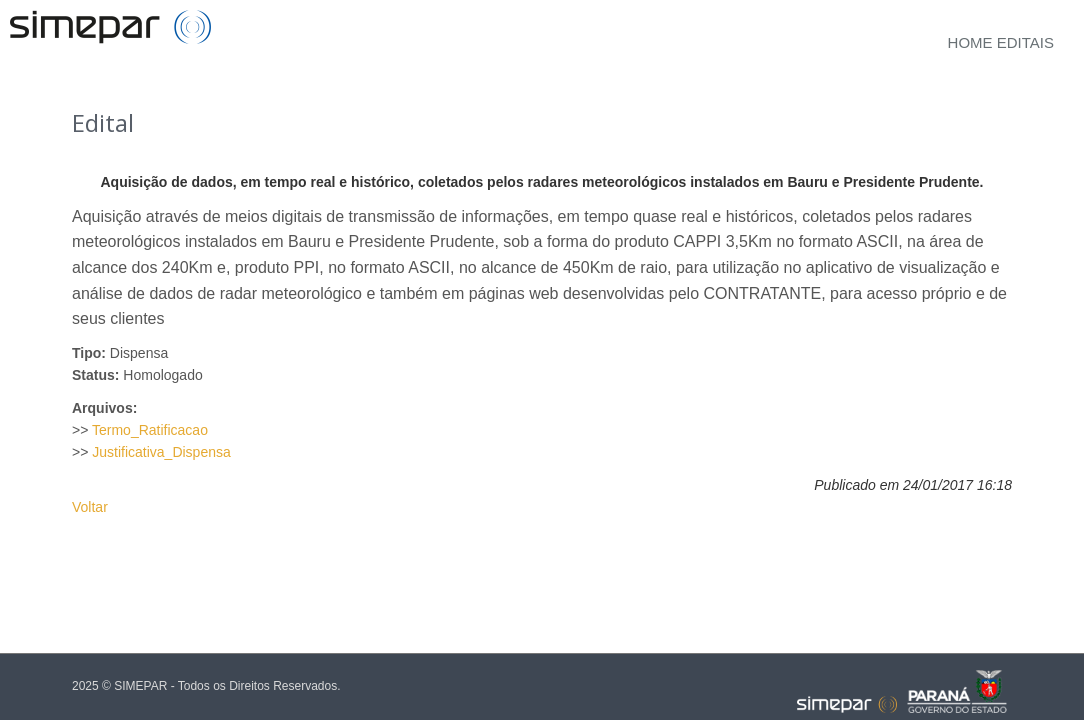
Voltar (90, 507)
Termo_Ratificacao (150, 430)
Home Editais (1001, 42)
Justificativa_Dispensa (161, 452)
